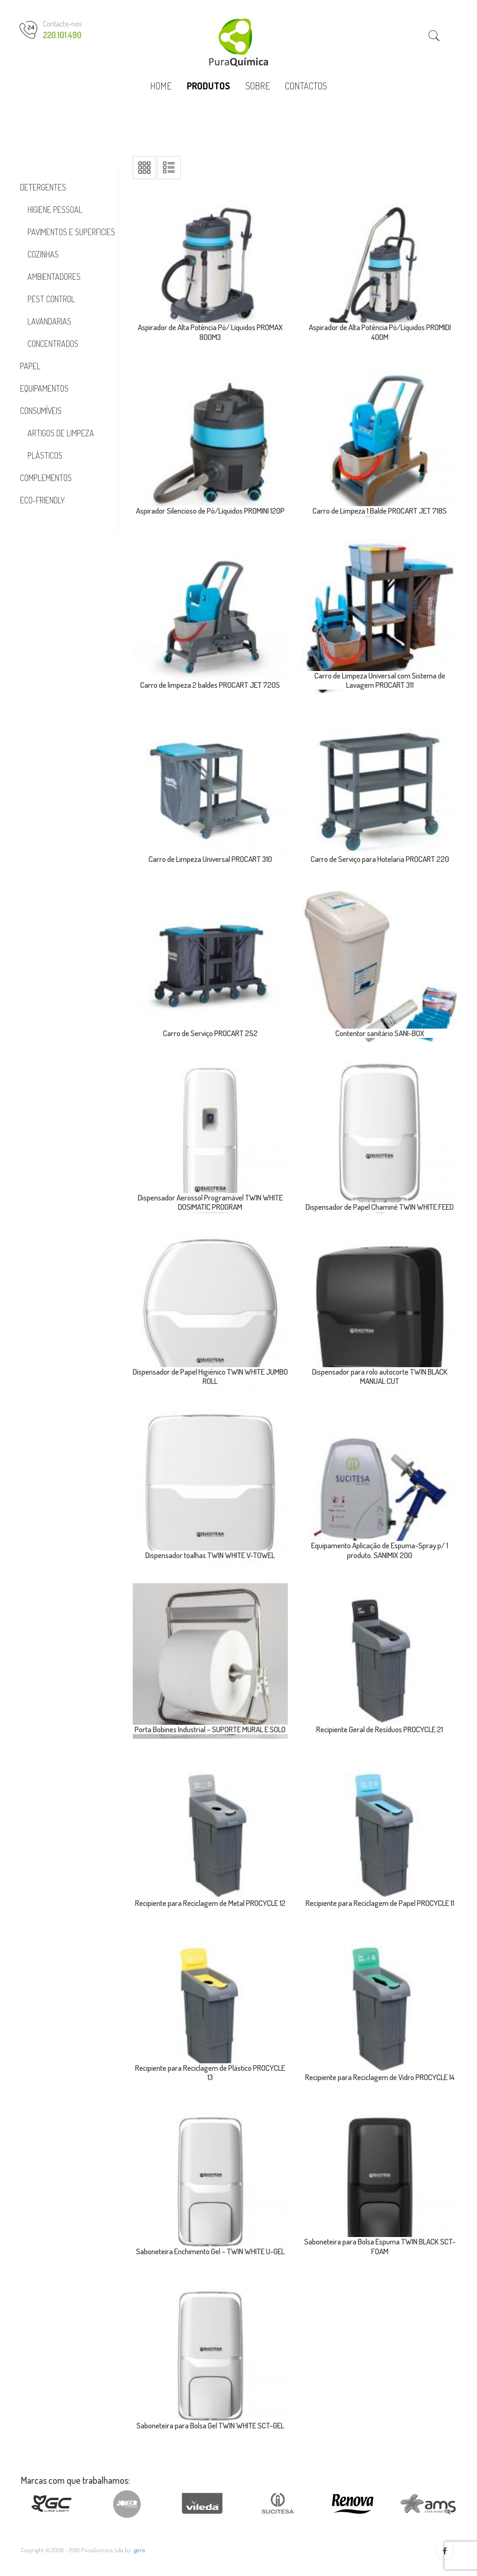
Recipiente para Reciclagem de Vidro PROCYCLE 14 (380, 2077)
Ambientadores (54, 276)
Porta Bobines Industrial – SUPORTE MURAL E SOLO (210, 1729)
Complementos (46, 478)
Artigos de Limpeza (60, 433)
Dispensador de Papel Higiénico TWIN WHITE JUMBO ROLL (210, 1376)
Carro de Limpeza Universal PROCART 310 (210, 859)
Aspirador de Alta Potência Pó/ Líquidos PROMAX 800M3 (210, 331)
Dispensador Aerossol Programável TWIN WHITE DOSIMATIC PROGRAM (210, 1202)
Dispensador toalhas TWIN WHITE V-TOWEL (210, 1555)
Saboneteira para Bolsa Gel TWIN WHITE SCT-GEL (210, 2425)
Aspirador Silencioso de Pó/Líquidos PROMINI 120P (210, 510)
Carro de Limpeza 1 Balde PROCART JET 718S (380, 510)
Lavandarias (49, 321)
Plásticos (44, 455)
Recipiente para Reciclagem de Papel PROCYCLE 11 (380, 1903)
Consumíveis (40, 411)
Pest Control (51, 299)
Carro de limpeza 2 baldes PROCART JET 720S (210, 685)
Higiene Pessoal (54, 209)
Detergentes (43, 187)
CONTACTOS (306, 86)
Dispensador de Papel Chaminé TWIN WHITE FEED (380, 1207)
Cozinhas (43, 254)
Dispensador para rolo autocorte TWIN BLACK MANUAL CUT (380, 1376)
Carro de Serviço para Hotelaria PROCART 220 (380, 859)
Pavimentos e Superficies (71, 232)
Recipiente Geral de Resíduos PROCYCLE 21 (379, 1729)
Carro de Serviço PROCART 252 (210, 1033)
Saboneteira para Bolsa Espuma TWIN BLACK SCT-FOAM (380, 2246)
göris (139, 2550)
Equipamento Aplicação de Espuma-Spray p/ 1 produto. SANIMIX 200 (379, 1549)
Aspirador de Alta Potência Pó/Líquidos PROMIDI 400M (380, 331)
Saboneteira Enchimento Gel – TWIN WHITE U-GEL (210, 2251)
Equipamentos (44, 388)
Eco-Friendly (42, 500)
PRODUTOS (208, 86)
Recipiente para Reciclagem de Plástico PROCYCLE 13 (210, 2072)
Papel (30, 366)
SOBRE (257, 86)
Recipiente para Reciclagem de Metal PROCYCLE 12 (210, 1903)
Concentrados (52, 344)
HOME (160, 86)
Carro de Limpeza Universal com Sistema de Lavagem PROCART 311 (379, 680)
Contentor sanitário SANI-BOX (379, 1033)
